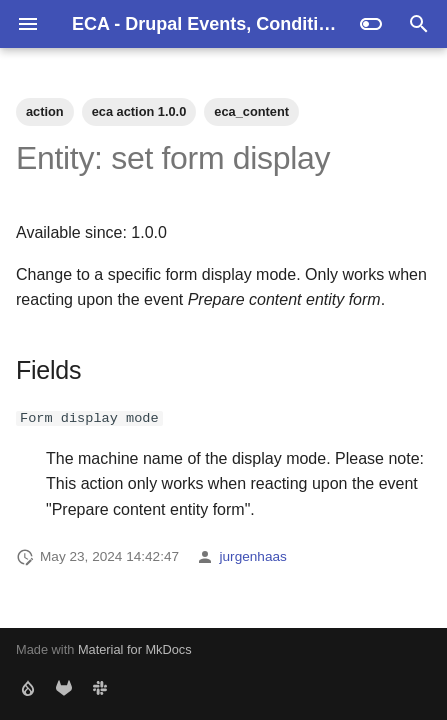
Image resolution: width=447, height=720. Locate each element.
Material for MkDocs (135, 649)
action (45, 111)
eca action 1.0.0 (139, 111)
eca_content (251, 111)
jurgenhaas (253, 556)
